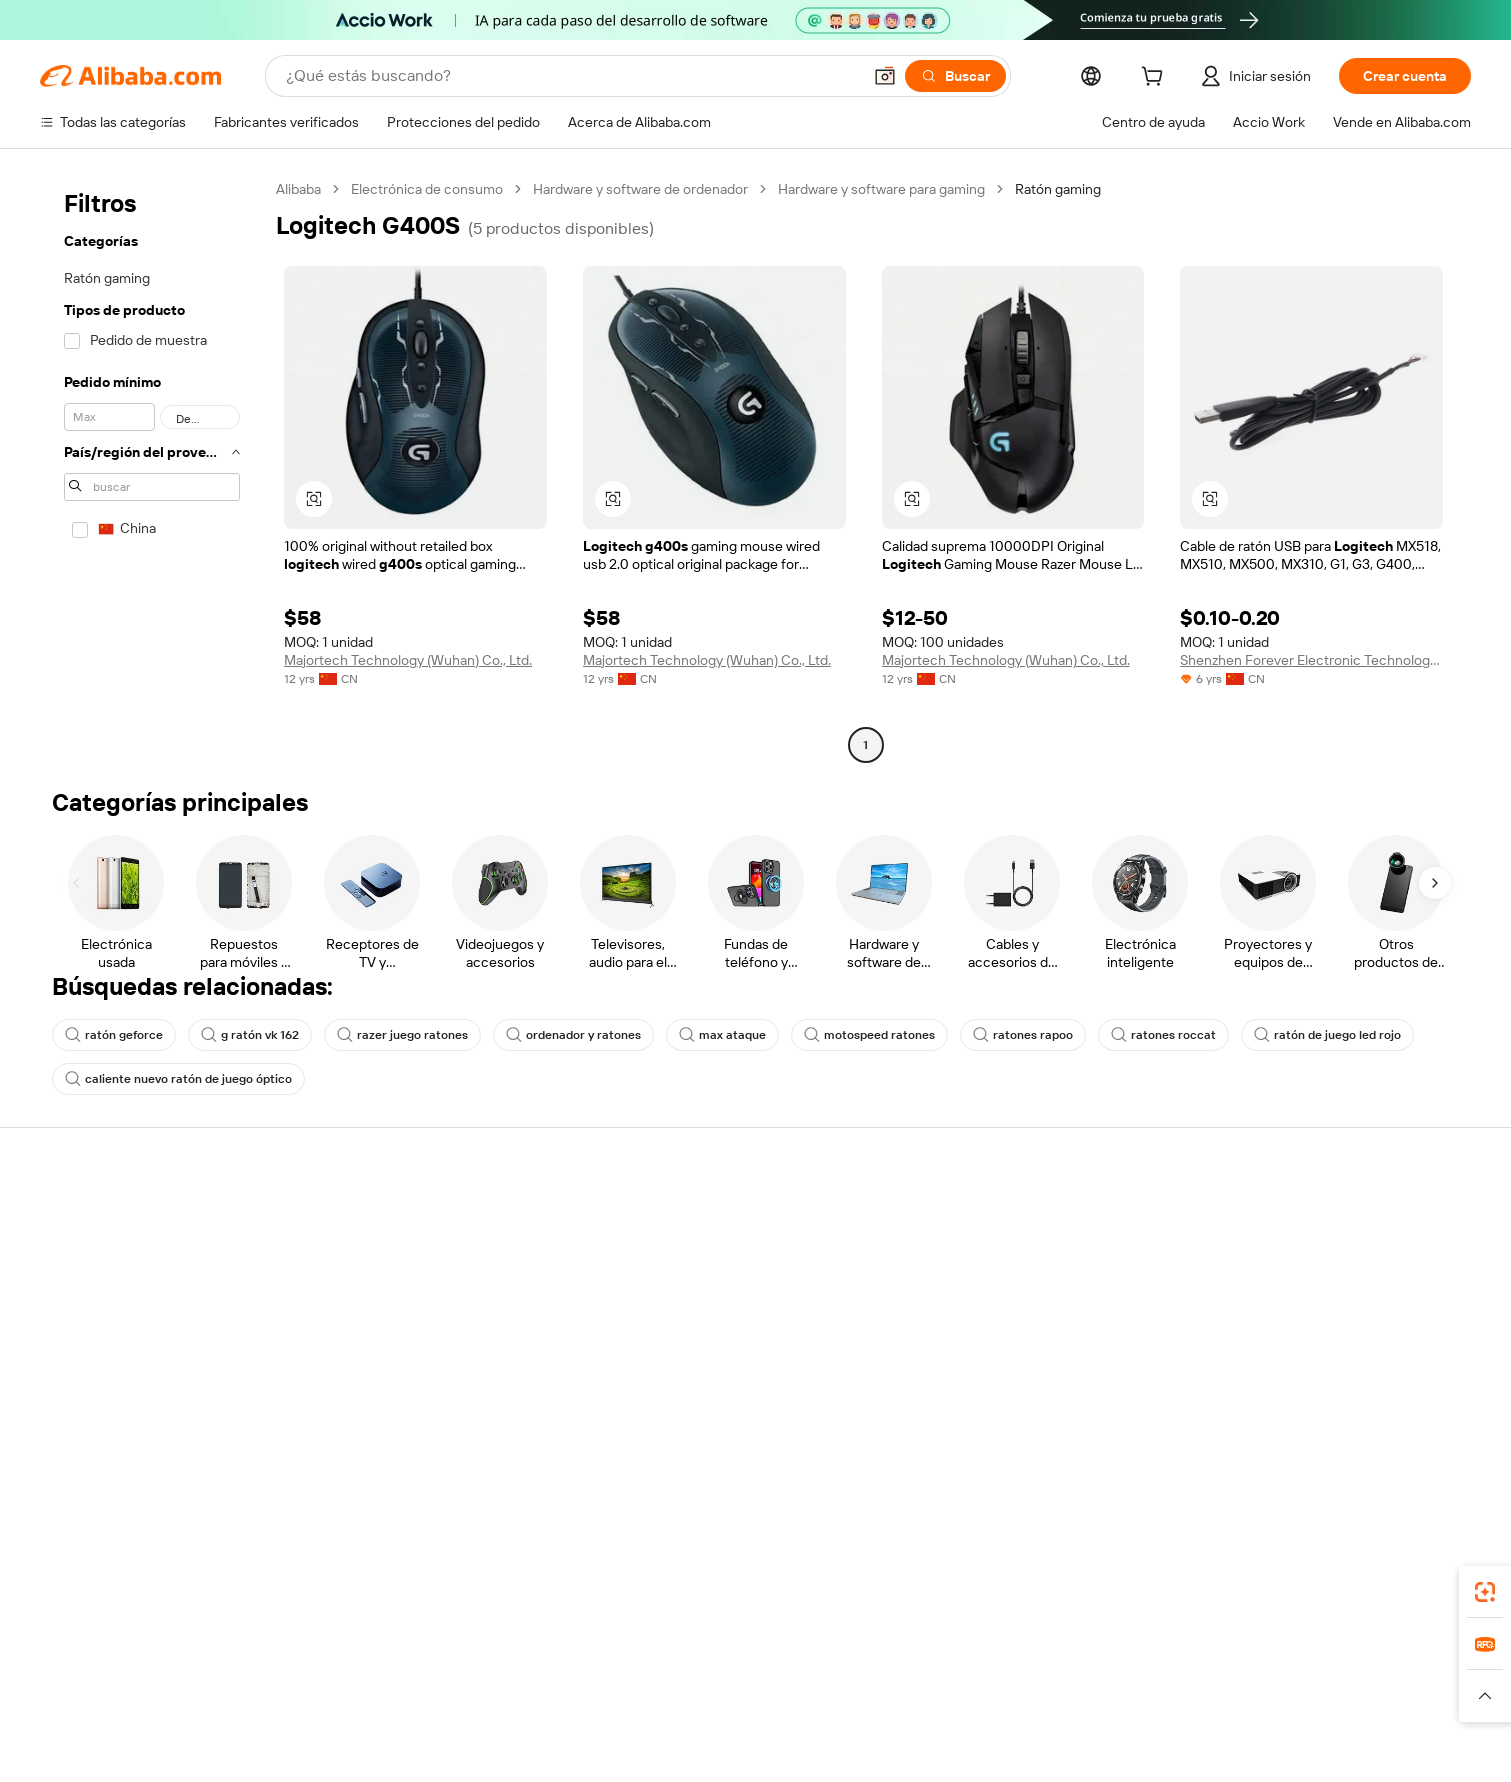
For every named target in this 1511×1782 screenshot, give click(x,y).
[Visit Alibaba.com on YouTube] (1386, 1454)
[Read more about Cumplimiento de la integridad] (1168, 1721)
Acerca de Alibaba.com (122, 1177)
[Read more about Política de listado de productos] (426, 1721)
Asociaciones (1256, 1371)
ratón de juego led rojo (1327, 1035)
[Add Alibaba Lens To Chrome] (333, 1602)
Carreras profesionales (117, 1333)
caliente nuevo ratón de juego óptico (178, 1079)
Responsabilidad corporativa (134, 1295)
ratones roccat (1163, 1035)
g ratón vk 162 (250, 1035)
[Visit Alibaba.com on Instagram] (1346, 1454)
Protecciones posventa (411, 1333)
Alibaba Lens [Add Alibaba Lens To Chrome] (141, 1602)
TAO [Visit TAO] (911, 1691)
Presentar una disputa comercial (1023, 1295)
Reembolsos (961, 1333)
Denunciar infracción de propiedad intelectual (1030, 1380)
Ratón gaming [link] (1058, 189)
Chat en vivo (960, 1257)
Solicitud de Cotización (701, 1257)
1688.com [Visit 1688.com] (549, 1691)
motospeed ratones (869, 1035)
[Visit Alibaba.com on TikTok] (1426, 1454)
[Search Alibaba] (571, 76)
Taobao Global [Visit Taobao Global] (837, 1691)
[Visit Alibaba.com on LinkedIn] (1266, 1454)
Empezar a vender (1269, 1257)
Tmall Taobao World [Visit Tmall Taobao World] (657, 1691)
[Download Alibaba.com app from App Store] (1250, 1602)
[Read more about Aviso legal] (282, 1721)
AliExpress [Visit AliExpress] (470, 1691)
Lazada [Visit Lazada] (755, 1691)
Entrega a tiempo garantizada (428, 1295)
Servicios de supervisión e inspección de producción (455, 1380)
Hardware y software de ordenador (640, 189)
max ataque (722, 1035)
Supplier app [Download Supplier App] (879, 1602)
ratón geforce (114, 1035)
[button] (885, 76)
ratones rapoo (1023, 1035)
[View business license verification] (935, 1752)
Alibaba (298, 189)
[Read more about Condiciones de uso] (998, 1721)
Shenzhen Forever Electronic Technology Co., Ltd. (1311, 660)
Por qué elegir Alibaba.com (128, 1219)
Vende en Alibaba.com (1283, 1219)
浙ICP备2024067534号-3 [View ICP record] (1266, 1752)
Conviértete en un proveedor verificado (1337, 1333)
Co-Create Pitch (97, 1257)
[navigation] (152, 469)
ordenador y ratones (573, 1035)
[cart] (1156, 79)
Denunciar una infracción (1000, 1427)
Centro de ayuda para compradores (1032, 1219)
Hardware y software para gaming (881, 189)
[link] (1485, 1592)
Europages (1045, 1691)
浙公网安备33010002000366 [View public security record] (1082, 1752)
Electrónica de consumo (427, 189)
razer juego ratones (402, 1035)
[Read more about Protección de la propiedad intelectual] (657, 1721)
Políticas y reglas (389, 1427)
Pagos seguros (384, 1219)
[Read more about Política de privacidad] (856, 1721)
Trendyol (968, 1691)
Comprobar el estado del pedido (1313, 1295)
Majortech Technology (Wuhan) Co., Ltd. (408, 660)
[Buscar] (955, 76)
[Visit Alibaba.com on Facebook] (1226, 1454)
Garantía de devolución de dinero (440, 1257)
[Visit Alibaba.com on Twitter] (1306, 1454)
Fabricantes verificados (702, 1219)
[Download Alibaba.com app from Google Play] (1397, 1602)
